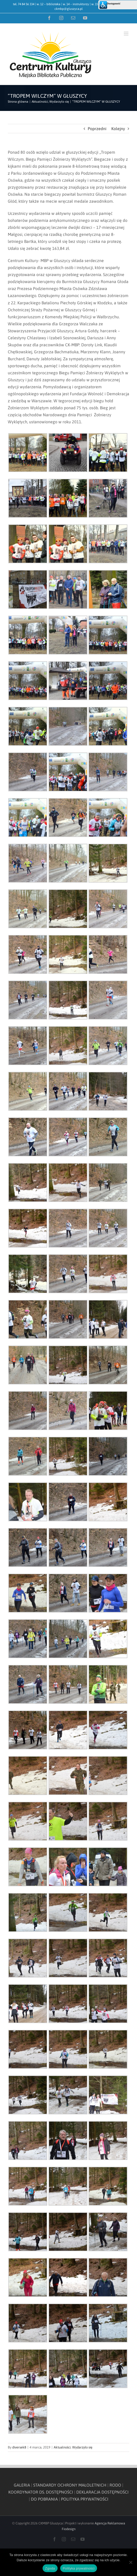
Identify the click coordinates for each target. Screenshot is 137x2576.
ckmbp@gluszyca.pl (68, 9)
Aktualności (62, 2447)
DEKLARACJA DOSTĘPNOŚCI (102, 2492)
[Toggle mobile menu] (126, 33)
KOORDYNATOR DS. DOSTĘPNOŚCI (40, 2492)
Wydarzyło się (82, 2447)
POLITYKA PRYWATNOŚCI (84, 2499)
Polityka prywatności (79, 2568)
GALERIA (22, 2485)
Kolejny (118, 128)
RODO (115, 2485)
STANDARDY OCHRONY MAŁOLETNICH (69, 2485)
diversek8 (19, 2447)
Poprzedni (97, 128)
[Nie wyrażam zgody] (130, 2562)
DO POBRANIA (44, 2499)
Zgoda (50, 2568)
